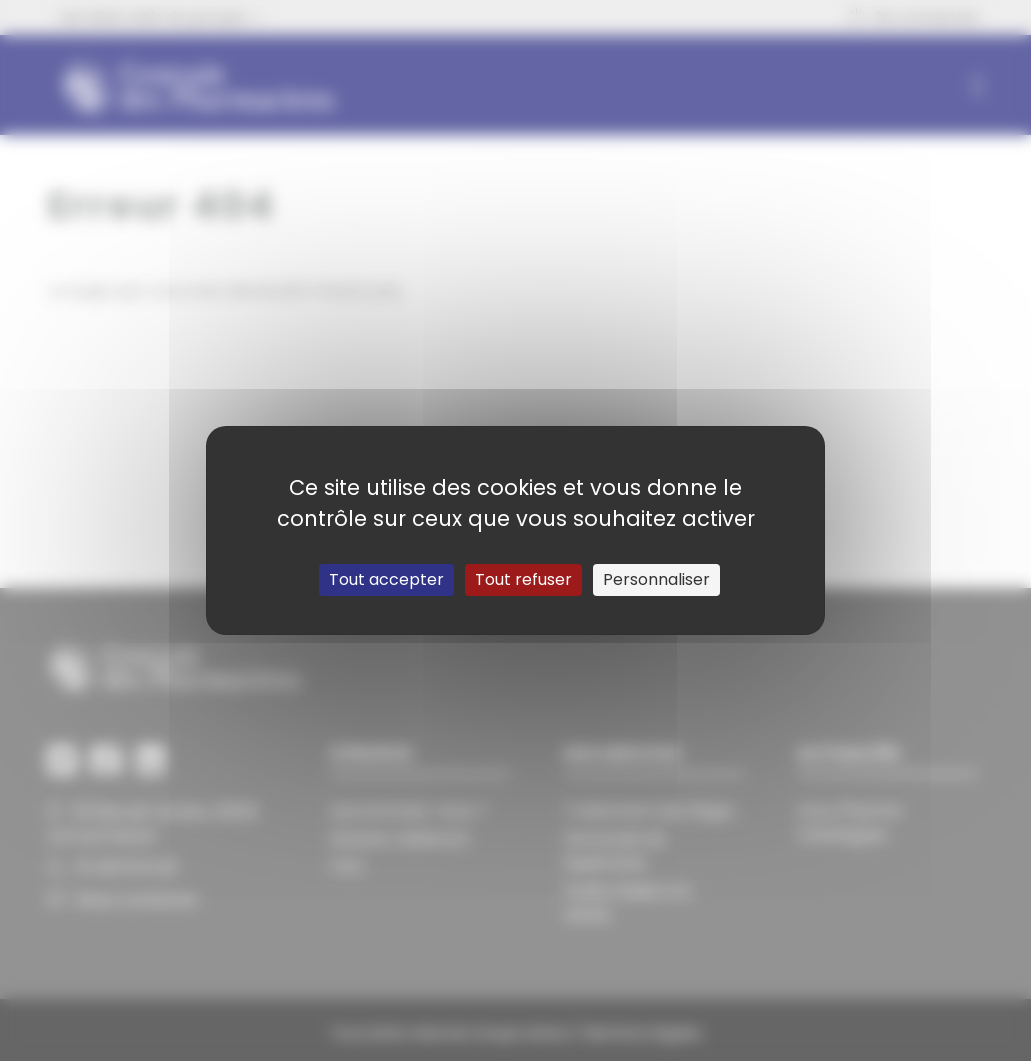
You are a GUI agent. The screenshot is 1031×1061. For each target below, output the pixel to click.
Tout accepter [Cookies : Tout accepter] (386, 579)
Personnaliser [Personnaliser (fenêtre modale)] (656, 579)
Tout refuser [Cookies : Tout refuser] (523, 579)
